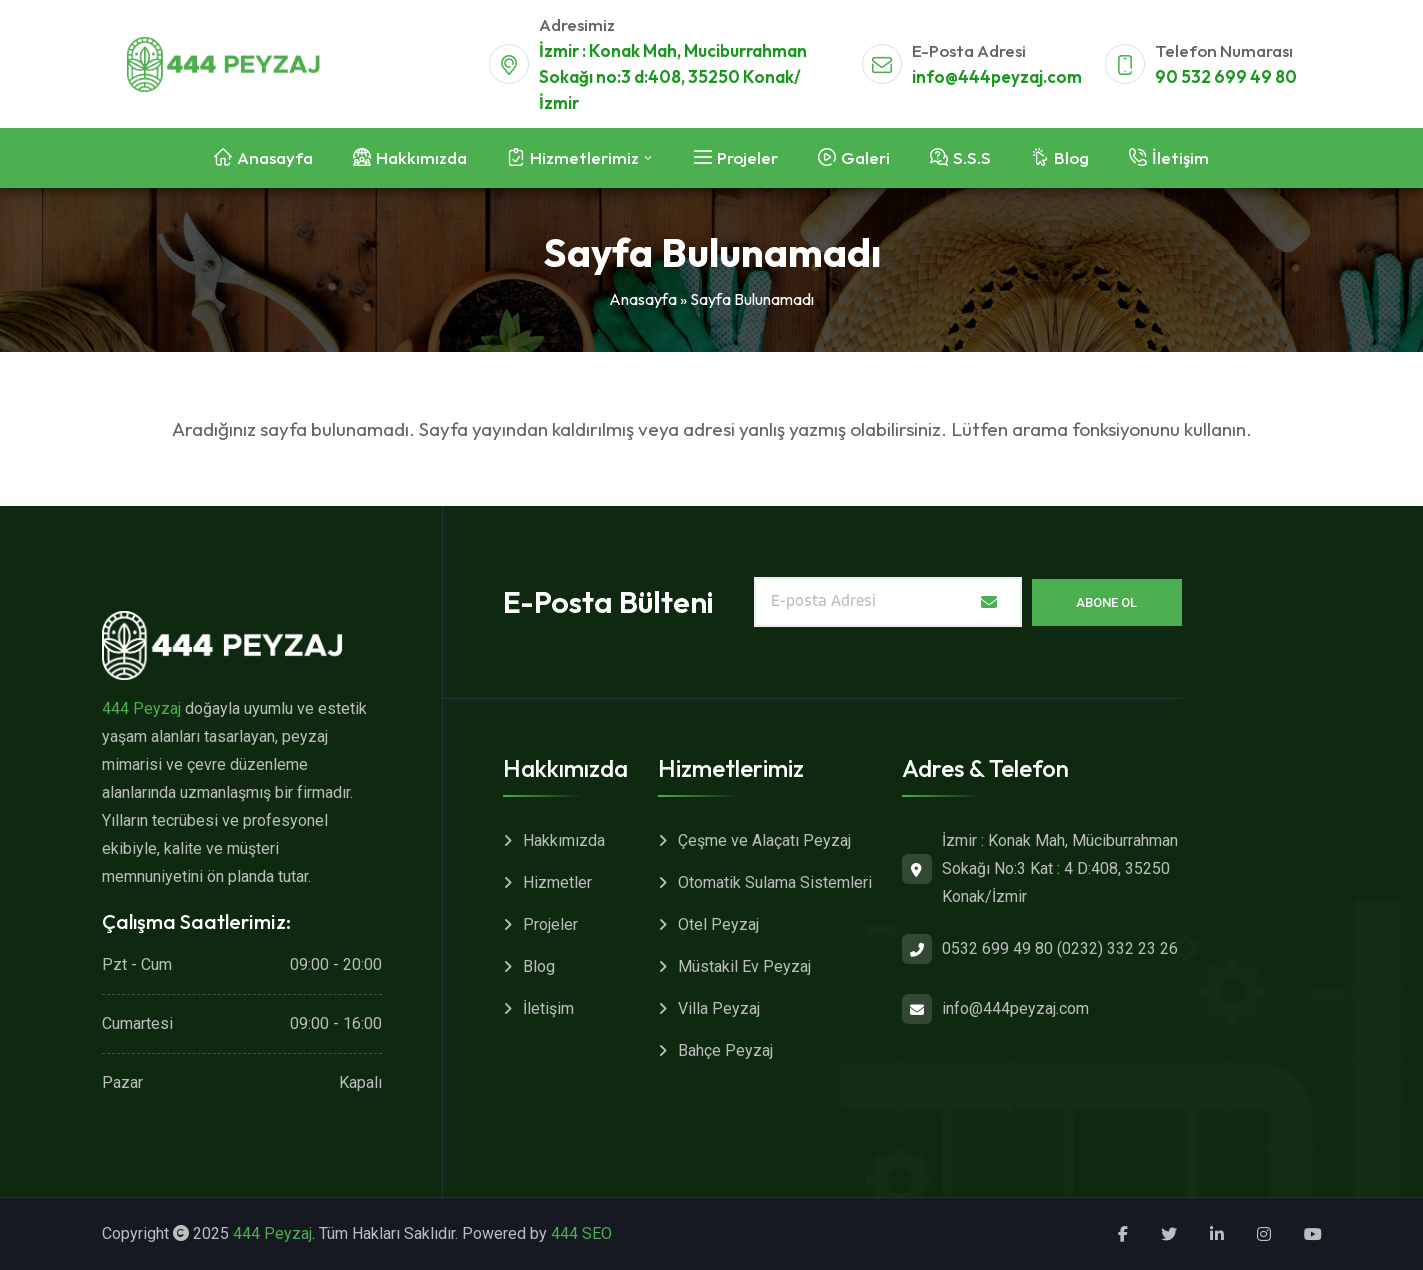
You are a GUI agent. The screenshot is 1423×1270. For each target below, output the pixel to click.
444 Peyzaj (141, 708)
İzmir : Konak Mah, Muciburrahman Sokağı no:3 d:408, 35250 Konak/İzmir (673, 76)
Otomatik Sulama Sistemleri (775, 882)
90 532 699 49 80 (1226, 76)
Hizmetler (557, 882)
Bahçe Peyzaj (725, 1050)
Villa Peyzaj (719, 1008)
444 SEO (581, 1233)
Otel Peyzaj (718, 924)
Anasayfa (643, 299)
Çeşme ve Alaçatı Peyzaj (764, 840)
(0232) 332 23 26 (1117, 948)
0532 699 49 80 (997, 948)
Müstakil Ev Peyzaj (744, 966)
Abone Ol (1106, 602)
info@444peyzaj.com (997, 76)
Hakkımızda (564, 840)
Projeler (550, 924)
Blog (539, 966)
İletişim (548, 1008)
